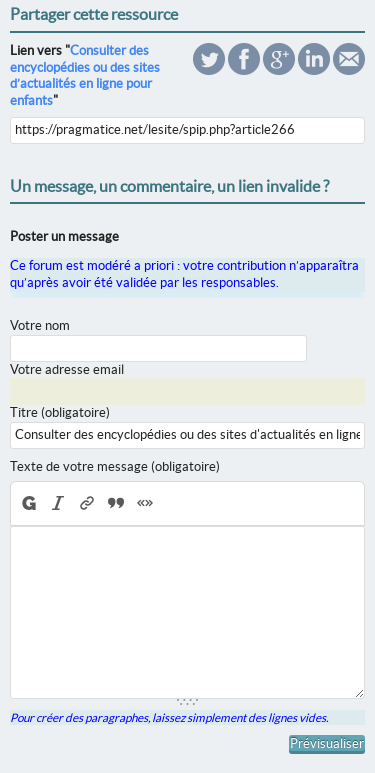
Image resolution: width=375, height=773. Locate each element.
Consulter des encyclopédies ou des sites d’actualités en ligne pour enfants (85, 76)
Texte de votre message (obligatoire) (115, 466)
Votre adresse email (67, 369)
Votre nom (40, 325)
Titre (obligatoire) (60, 412)
